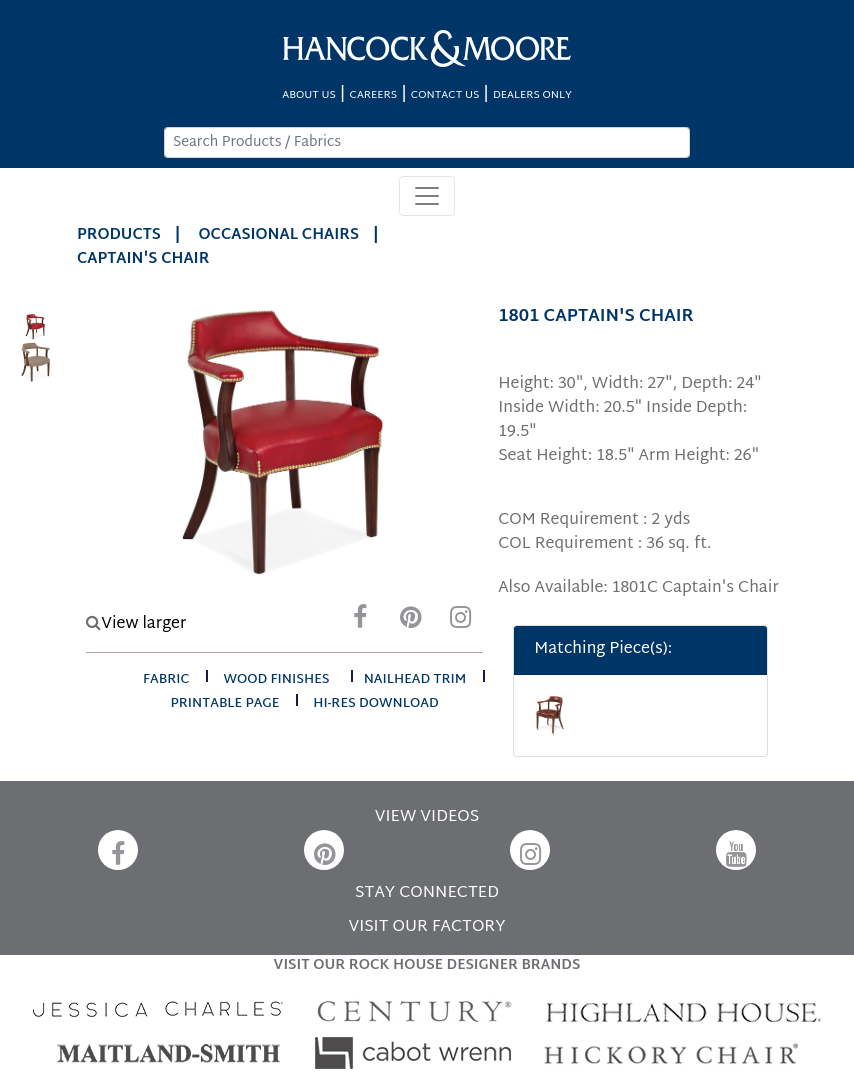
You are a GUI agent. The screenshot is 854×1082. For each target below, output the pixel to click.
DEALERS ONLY (532, 95)
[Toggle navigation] (427, 196)
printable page (225, 704)
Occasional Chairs (279, 235)
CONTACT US (445, 95)
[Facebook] (360, 622)
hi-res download (375, 704)
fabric (166, 680)
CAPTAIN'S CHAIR (143, 259)
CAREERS (374, 95)
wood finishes (276, 680)
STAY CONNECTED (427, 893)
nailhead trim (415, 680)
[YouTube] (736, 850)
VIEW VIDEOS (427, 817)
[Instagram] (460, 622)
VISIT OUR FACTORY (426, 927)
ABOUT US (309, 95)
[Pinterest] (410, 622)
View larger (136, 624)
